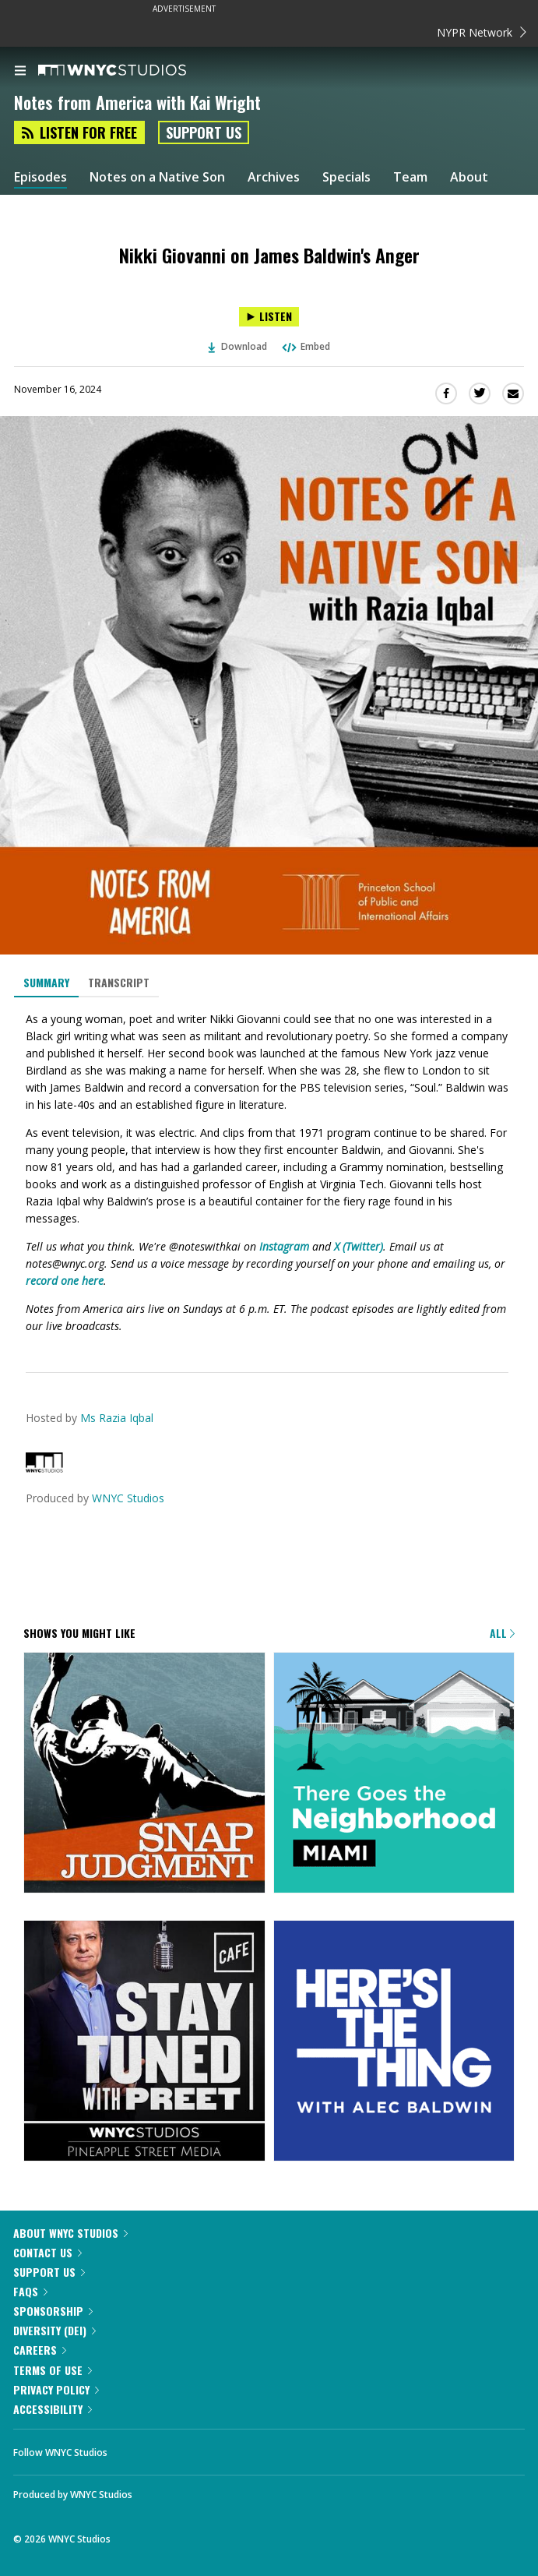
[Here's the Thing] (394, 2042)
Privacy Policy (56, 2389)
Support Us (203, 132)
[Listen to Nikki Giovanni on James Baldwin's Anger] (269, 316)
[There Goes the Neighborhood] (394, 1774)
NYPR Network (481, 32)
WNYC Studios (128, 1498)
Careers (39, 2349)
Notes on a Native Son (157, 177)
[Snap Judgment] (144, 1774)
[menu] (20, 72)
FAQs (30, 2291)
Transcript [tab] (118, 982)
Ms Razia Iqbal (116, 1417)
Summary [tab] (46, 982)
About (469, 177)
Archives (274, 177)
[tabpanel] (269, 1172)
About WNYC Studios (70, 2233)
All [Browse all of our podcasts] (502, 1633)
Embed (305, 346)
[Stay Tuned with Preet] (144, 2042)
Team (410, 177)
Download (237, 346)
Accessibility (52, 2409)
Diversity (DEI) (54, 2330)
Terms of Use (52, 2370)
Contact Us (47, 2252)
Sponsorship (53, 2311)
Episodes (40, 177)
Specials (346, 177)
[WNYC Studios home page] (131, 71)
